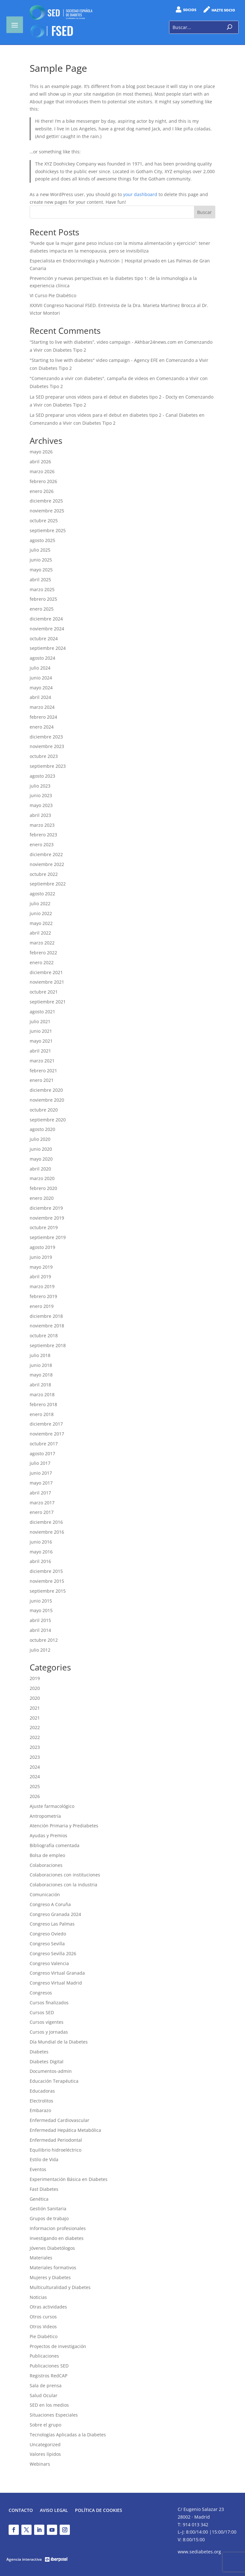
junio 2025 (41, 560)
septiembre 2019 (48, 1237)
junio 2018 (41, 1365)
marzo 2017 (42, 1503)
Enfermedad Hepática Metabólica (65, 2130)
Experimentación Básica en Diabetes (69, 2179)
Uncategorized (45, 2444)
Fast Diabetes (44, 2189)
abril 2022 (40, 933)
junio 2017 (41, 1473)
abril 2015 (40, 1620)
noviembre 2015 (47, 1581)
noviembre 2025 (47, 511)
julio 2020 (40, 1139)
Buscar (204, 212)
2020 (35, 1688)
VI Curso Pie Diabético (53, 295)
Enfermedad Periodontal (56, 2140)
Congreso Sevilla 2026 (53, 1953)
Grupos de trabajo (49, 2218)
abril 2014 (40, 1630)
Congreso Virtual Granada (57, 1973)
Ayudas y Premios (48, 1835)
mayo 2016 (41, 1552)
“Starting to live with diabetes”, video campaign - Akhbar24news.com (103, 342)
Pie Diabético (43, 2336)
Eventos (38, 2169)
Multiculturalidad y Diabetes (60, 2287)
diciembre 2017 (46, 1424)
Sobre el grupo (45, 2425)
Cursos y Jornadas (49, 2032)
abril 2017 (40, 1493)
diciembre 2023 (46, 737)
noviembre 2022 (47, 864)
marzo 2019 (42, 1286)
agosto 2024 (42, 658)
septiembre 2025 (48, 530)
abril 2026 (40, 462)
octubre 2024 (44, 638)
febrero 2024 (43, 717)
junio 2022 (41, 913)
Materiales (41, 2258)
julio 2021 (40, 1021)
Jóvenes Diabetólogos (52, 2248)
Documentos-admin (51, 2071)
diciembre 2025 (46, 501)
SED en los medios (49, 2405)
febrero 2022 (43, 953)
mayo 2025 (41, 570)
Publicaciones (44, 2356)
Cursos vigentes (46, 2022)
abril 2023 (40, 815)
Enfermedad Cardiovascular (59, 2120)
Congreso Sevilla (47, 1944)
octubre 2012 (44, 1640)
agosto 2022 (42, 894)
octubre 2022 (44, 874)
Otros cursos (43, 2317)
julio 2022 (40, 903)
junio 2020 (41, 1149)
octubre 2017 (44, 1444)
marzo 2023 (42, 825)
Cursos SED (42, 2012)
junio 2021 (41, 1031)
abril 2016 (40, 1561)
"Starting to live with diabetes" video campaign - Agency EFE (94, 360)
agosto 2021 (42, 1012)
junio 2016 (41, 1542)
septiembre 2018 (48, 1345)
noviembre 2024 (47, 629)
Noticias (38, 2297)
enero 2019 (42, 1306)
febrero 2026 (43, 481)
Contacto (21, 2510)
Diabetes (39, 2052)
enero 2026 (42, 491)
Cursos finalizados (49, 2003)
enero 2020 (42, 1198)
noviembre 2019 (47, 1218)
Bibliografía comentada (54, 1845)
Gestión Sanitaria (48, 2208)
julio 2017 (40, 1463)
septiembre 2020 (48, 1120)
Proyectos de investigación (58, 2346)
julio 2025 (40, 550)
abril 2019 (40, 1276)
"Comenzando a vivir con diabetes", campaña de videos (89, 378)
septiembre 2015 (48, 1591)
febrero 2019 (43, 1296)
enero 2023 (42, 844)
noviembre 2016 (47, 1532)
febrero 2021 (43, 1071)
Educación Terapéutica (54, 2081)
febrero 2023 (43, 835)
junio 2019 (41, 1257)
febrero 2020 (43, 1188)
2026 (35, 1796)
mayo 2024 (41, 688)
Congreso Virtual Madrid (56, 1983)
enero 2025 (42, 609)
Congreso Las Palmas (52, 1924)
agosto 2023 (42, 776)
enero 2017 (42, 1512)
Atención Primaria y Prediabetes (64, 1826)
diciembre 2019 (46, 1208)
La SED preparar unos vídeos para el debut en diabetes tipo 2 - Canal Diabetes (114, 415)
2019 (35, 1678)
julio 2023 (40, 786)
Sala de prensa (46, 2385)
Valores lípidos (45, 2454)
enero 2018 (42, 1414)
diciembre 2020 (46, 1090)
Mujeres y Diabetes (50, 2277)
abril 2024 (40, 697)
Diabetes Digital (46, 2062)
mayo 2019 (41, 1267)
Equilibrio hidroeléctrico (55, 2150)
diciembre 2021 (46, 972)
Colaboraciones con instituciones (65, 1875)
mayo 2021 (41, 1041)
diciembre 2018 (46, 1316)
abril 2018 (40, 1385)
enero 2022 (42, 962)
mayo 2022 (41, 923)
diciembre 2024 (46, 619)
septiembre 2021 (48, 1002)
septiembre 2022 (48, 884)
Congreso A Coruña (50, 1904)
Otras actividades (48, 2307)
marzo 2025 (42, 589)
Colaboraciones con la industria (63, 1885)
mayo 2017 (41, 1483)
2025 (35, 1786)
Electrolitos (41, 2101)
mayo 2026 (41, 452)
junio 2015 (41, 1601)
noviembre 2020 (47, 1100)
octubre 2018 (44, 1335)
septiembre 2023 (48, 766)
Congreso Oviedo (48, 1934)
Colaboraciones (46, 1865)
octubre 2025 (44, 520)
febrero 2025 (43, 599)
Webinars (40, 2464)
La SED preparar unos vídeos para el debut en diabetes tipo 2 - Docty (103, 397)
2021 (35, 1708)
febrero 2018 (43, 1404)
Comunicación (45, 1894)
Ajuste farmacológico (52, 1806)
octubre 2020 (44, 1110)
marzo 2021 (42, 1061)
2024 (35, 1767)
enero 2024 (42, 727)
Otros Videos (43, 2326)
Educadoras (42, 2091)
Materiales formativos (53, 2267)
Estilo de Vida (44, 2159)
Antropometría (45, 1816)
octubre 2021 (44, 992)
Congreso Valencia (49, 1963)
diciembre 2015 (46, 1571)
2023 (35, 1747)
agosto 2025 (42, 540)
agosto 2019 (42, 1247)
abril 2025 (40, 579)
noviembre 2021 (47, 982)
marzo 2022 (42, 943)
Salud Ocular (43, 2395)
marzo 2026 (42, 471)
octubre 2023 (44, 756)
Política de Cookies (98, 2510)
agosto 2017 (42, 1453)
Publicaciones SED (49, 2366)
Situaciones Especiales (54, 2415)
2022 (35, 1727)
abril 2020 (40, 1169)
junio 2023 (41, 795)
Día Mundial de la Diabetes (59, 2042)
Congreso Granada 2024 (55, 1914)
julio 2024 (40, 668)
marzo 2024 (42, 707)
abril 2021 (40, 1051)
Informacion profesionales (58, 2228)
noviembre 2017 (47, 1434)
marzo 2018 (42, 1394)
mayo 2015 (41, 1610)
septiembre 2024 (48, 648)
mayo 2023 (41, 805)
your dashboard (140, 194)
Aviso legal (54, 2510)
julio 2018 (40, 1355)
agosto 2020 (42, 1129)
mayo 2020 (41, 1159)
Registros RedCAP (48, 2376)
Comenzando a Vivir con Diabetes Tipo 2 (72, 423)
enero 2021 (42, 1080)
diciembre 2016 (46, 1522)
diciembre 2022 (46, 854)
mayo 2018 (41, 1375)
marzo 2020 (42, 1178)
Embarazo (40, 2110)
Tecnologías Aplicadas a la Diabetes (68, 2435)
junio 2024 (41, 678)
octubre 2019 (44, 1227)
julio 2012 (40, 1650)
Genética (39, 2199)
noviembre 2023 (47, 746)
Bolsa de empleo (47, 1855)
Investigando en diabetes (57, 2238)
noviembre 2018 (47, 1326)
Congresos (41, 1993)
